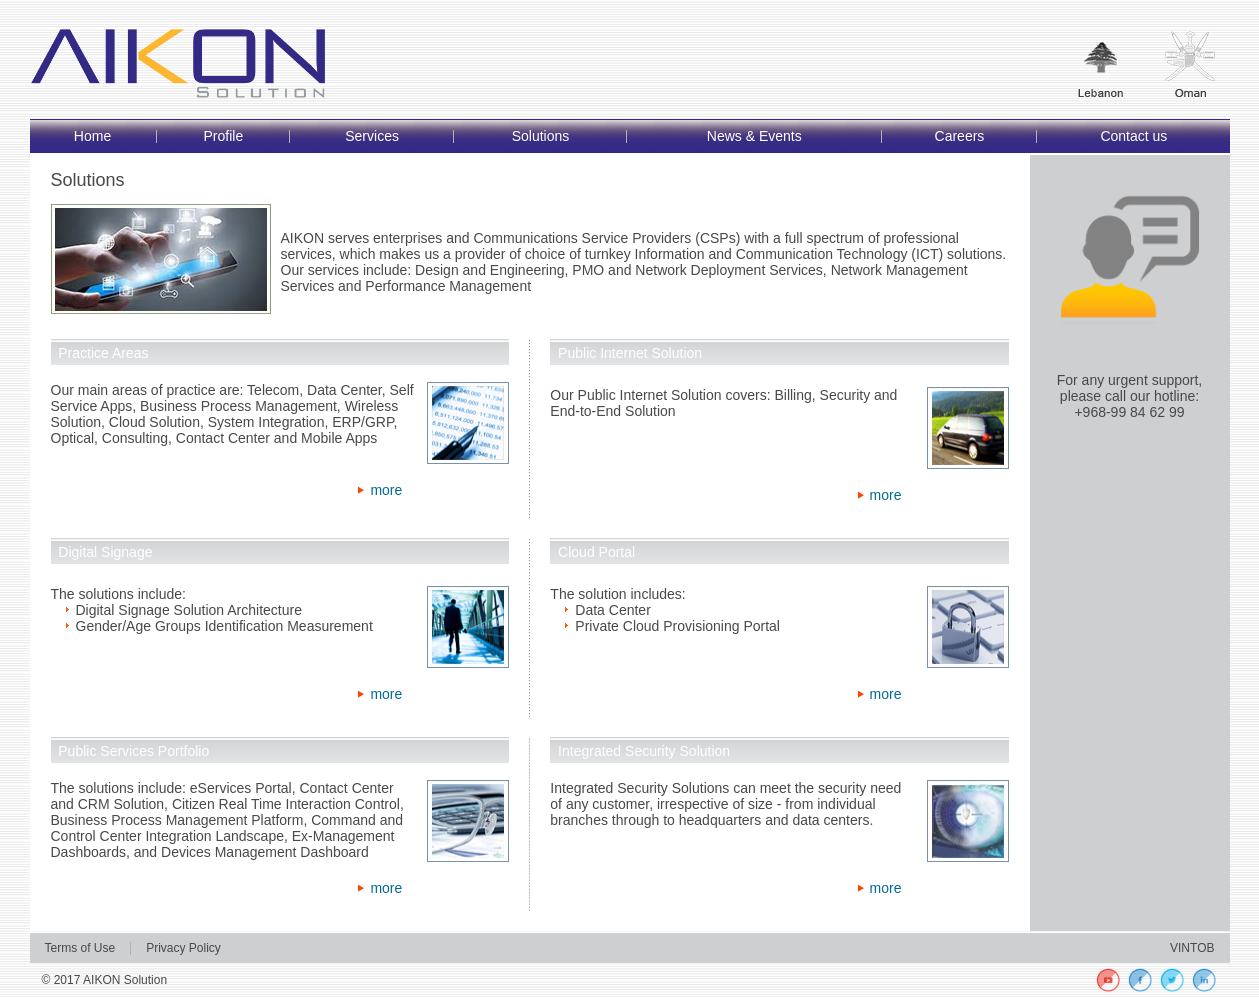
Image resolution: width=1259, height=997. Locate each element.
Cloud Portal (596, 552)
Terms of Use (80, 948)
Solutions (541, 136)
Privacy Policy (183, 948)
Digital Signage (105, 552)
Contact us (1133, 136)
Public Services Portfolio (133, 751)
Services (372, 136)
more (386, 490)
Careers (960, 136)
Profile (223, 136)
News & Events (754, 136)
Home (92, 136)
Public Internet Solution (630, 353)
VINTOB (1192, 948)
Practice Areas (103, 353)
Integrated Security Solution (644, 751)
